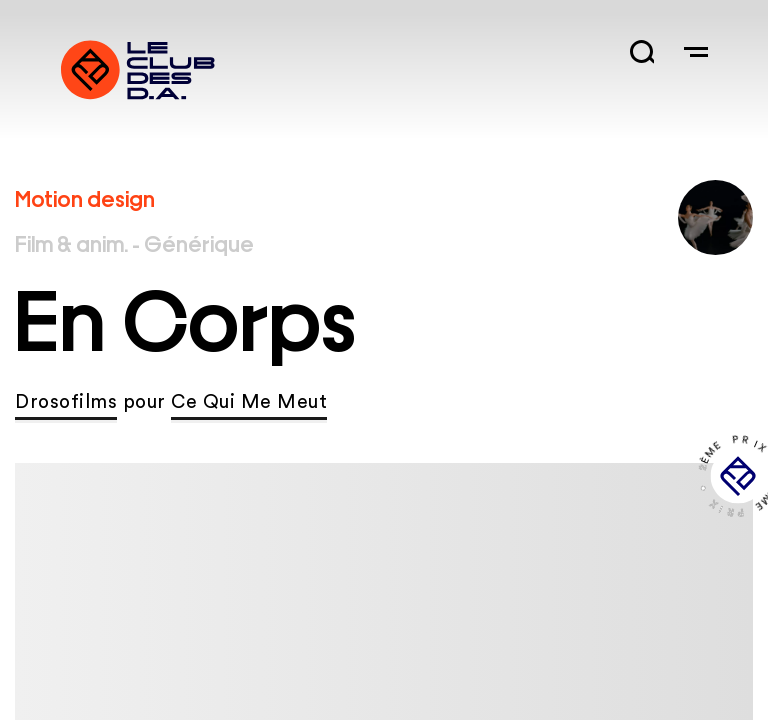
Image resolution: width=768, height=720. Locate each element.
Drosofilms (66, 402)
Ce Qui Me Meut (249, 402)
